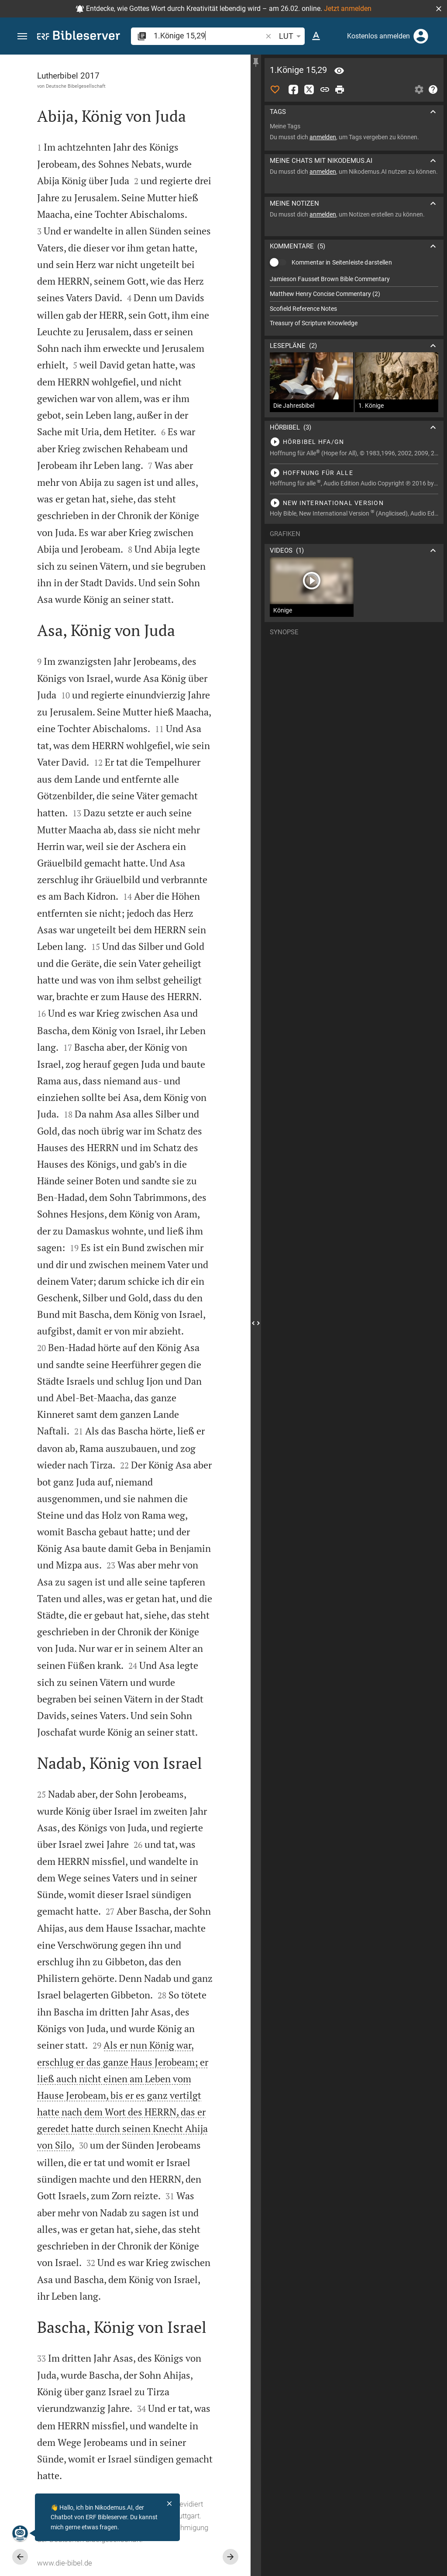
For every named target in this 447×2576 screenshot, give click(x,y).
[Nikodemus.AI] (20, 2533)
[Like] (275, 89)
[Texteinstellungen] (316, 36)
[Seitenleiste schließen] (256, 1323)
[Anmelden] (421, 36)
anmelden (322, 137)
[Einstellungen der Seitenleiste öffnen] (419, 89)
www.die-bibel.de (64, 2563)
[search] (209, 35)
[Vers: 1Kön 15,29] (339, 71)
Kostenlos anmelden (378, 36)
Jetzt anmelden (347, 8)
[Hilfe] (433, 89)
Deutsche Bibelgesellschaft (76, 86)
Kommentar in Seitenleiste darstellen (342, 262)
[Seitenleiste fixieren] (256, 62)
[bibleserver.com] (78, 37)
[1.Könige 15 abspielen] (354, 442)
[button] (438, 8)
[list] (354, 301)
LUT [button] (291, 36)
